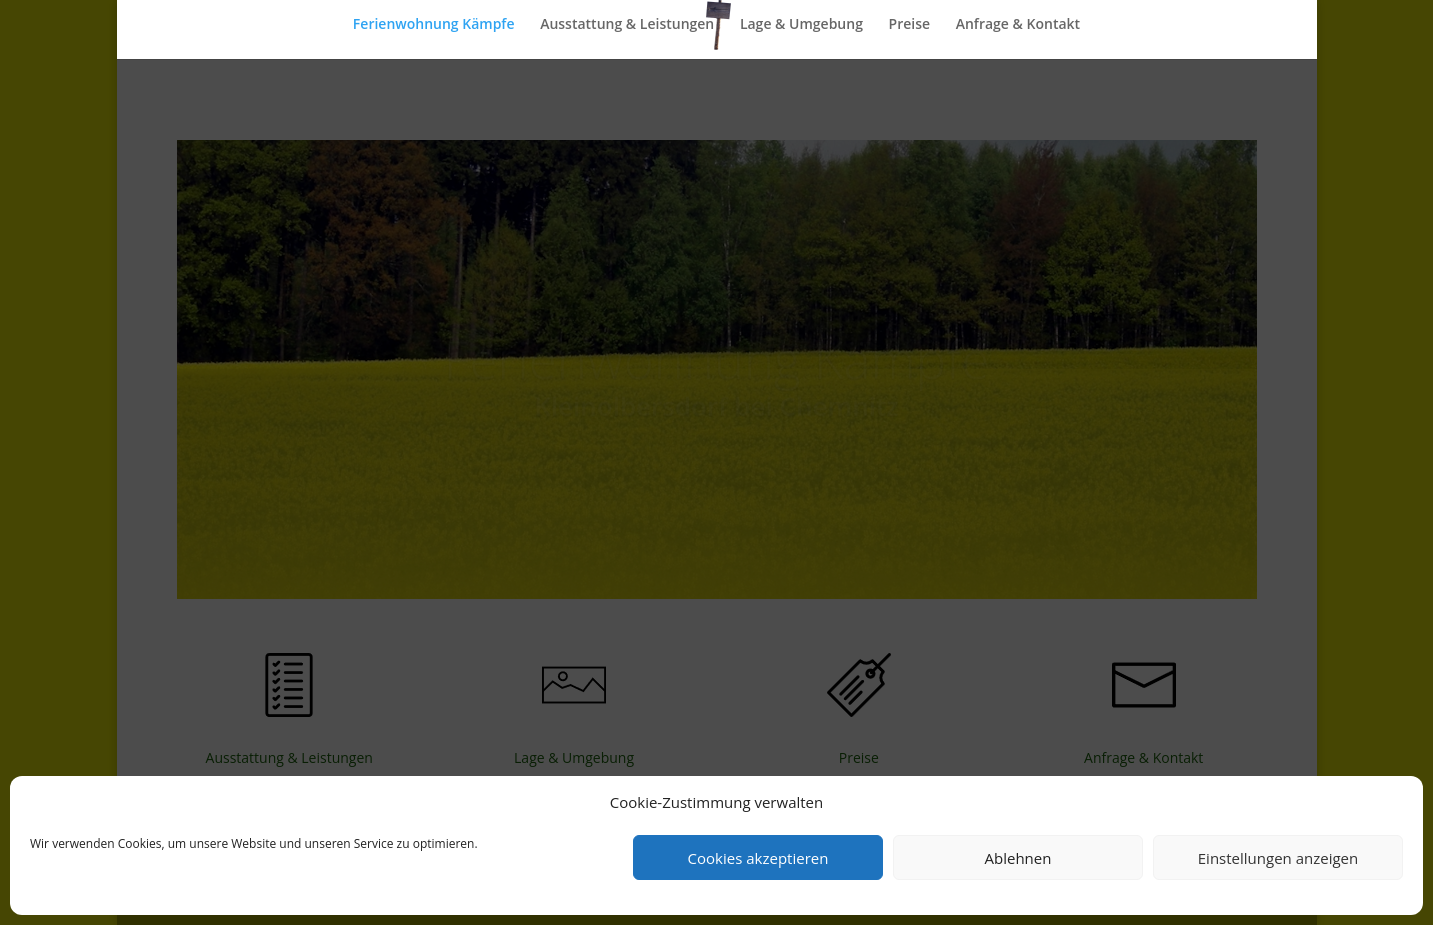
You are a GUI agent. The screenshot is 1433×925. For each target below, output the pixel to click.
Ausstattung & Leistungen (627, 25)
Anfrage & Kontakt (1018, 25)
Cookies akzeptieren (758, 858)
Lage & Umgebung (801, 25)
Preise (910, 25)
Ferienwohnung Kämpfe (434, 25)
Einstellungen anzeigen (1278, 858)
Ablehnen (1018, 858)
